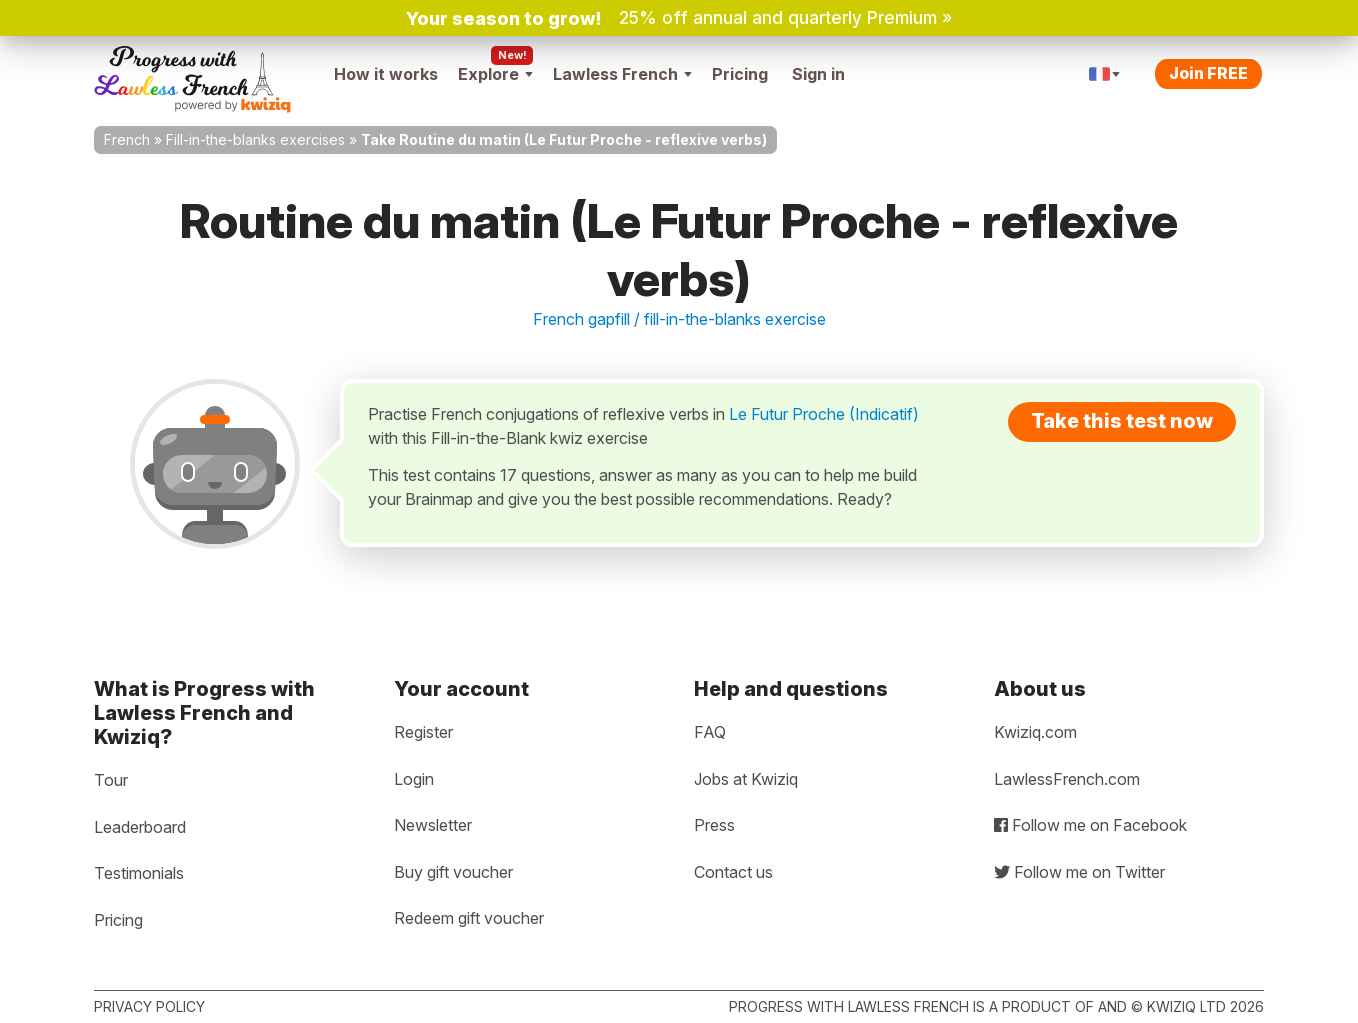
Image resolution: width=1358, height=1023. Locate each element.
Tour (111, 780)
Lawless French (622, 74)
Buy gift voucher (453, 872)
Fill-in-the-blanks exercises (255, 139)
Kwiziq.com (1035, 732)
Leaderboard (140, 827)
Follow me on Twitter (1079, 872)
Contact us (733, 872)
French (127, 139)
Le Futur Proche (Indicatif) (824, 414)
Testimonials (139, 873)
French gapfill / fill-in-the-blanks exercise (679, 319)
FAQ (710, 732)
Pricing (740, 74)
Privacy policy (149, 1006)
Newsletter (433, 825)
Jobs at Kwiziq (746, 779)
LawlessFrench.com (1067, 779)
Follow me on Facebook (1090, 825)
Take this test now (1122, 421)
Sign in (818, 74)
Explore (495, 74)
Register (423, 732)
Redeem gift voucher (469, 918)
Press (714, 825)
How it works (386, 74)
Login (414, 779)
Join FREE (1208, 73)
